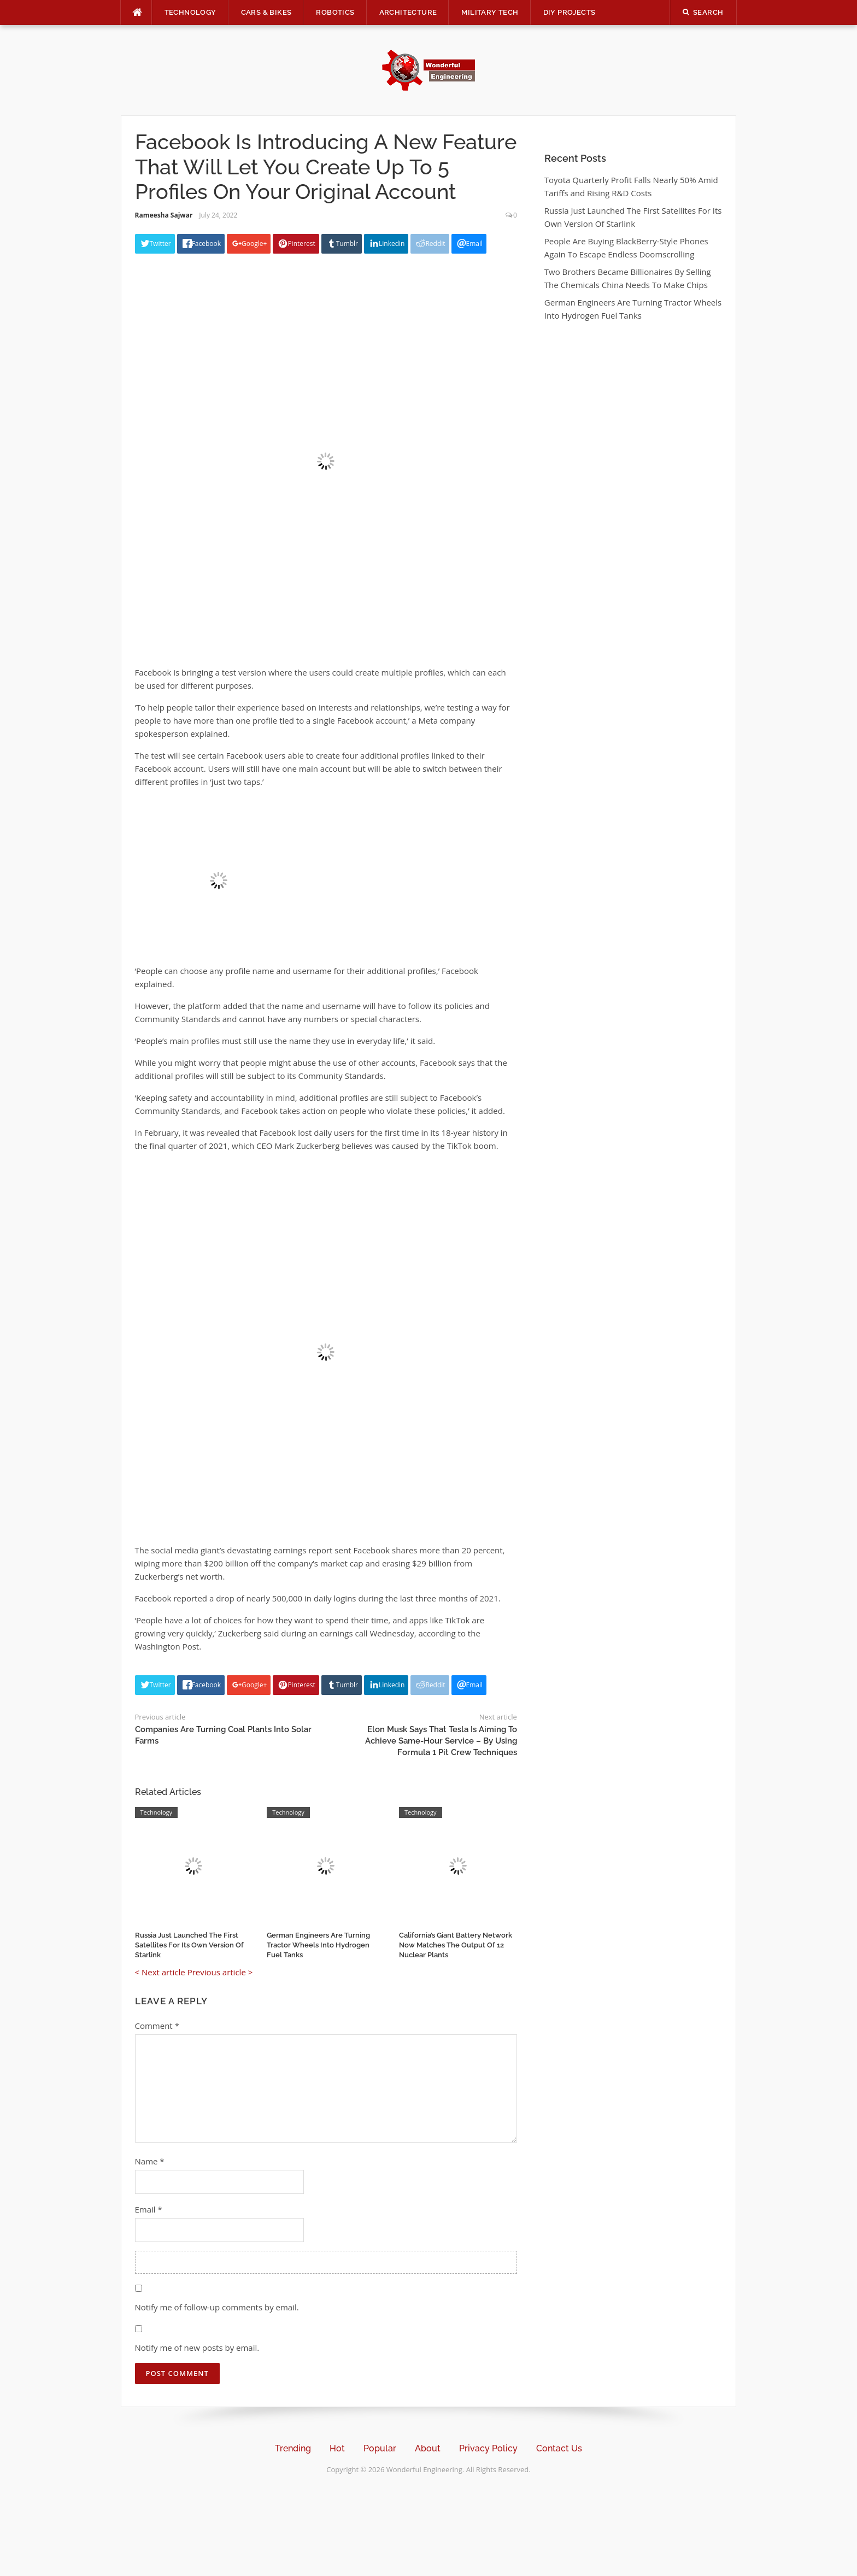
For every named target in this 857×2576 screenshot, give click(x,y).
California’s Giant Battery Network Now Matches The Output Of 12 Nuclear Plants (455, 1945)
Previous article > (220, 1972)
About (428, 2448)
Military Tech (489, 12)
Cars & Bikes (266, 12)
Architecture (408, 12)
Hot (337, 2448)
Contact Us (559, 2448)
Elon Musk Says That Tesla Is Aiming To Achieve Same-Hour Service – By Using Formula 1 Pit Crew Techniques (441, 1740)
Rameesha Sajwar (164, 215)
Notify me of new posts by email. (197, 2347)
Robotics (335, 12)
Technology (190, 12)
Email (148, 2209)
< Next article (160, 1972)
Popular (379, 2448)
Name (150, 2161)
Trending (293, 2448)
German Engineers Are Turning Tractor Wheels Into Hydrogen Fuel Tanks (318, 1945)
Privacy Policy (488, 2448)
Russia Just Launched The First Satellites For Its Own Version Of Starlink (189, 1945)
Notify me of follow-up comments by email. (217, 2307)
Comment (157, 2025)
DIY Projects (569, 12)
